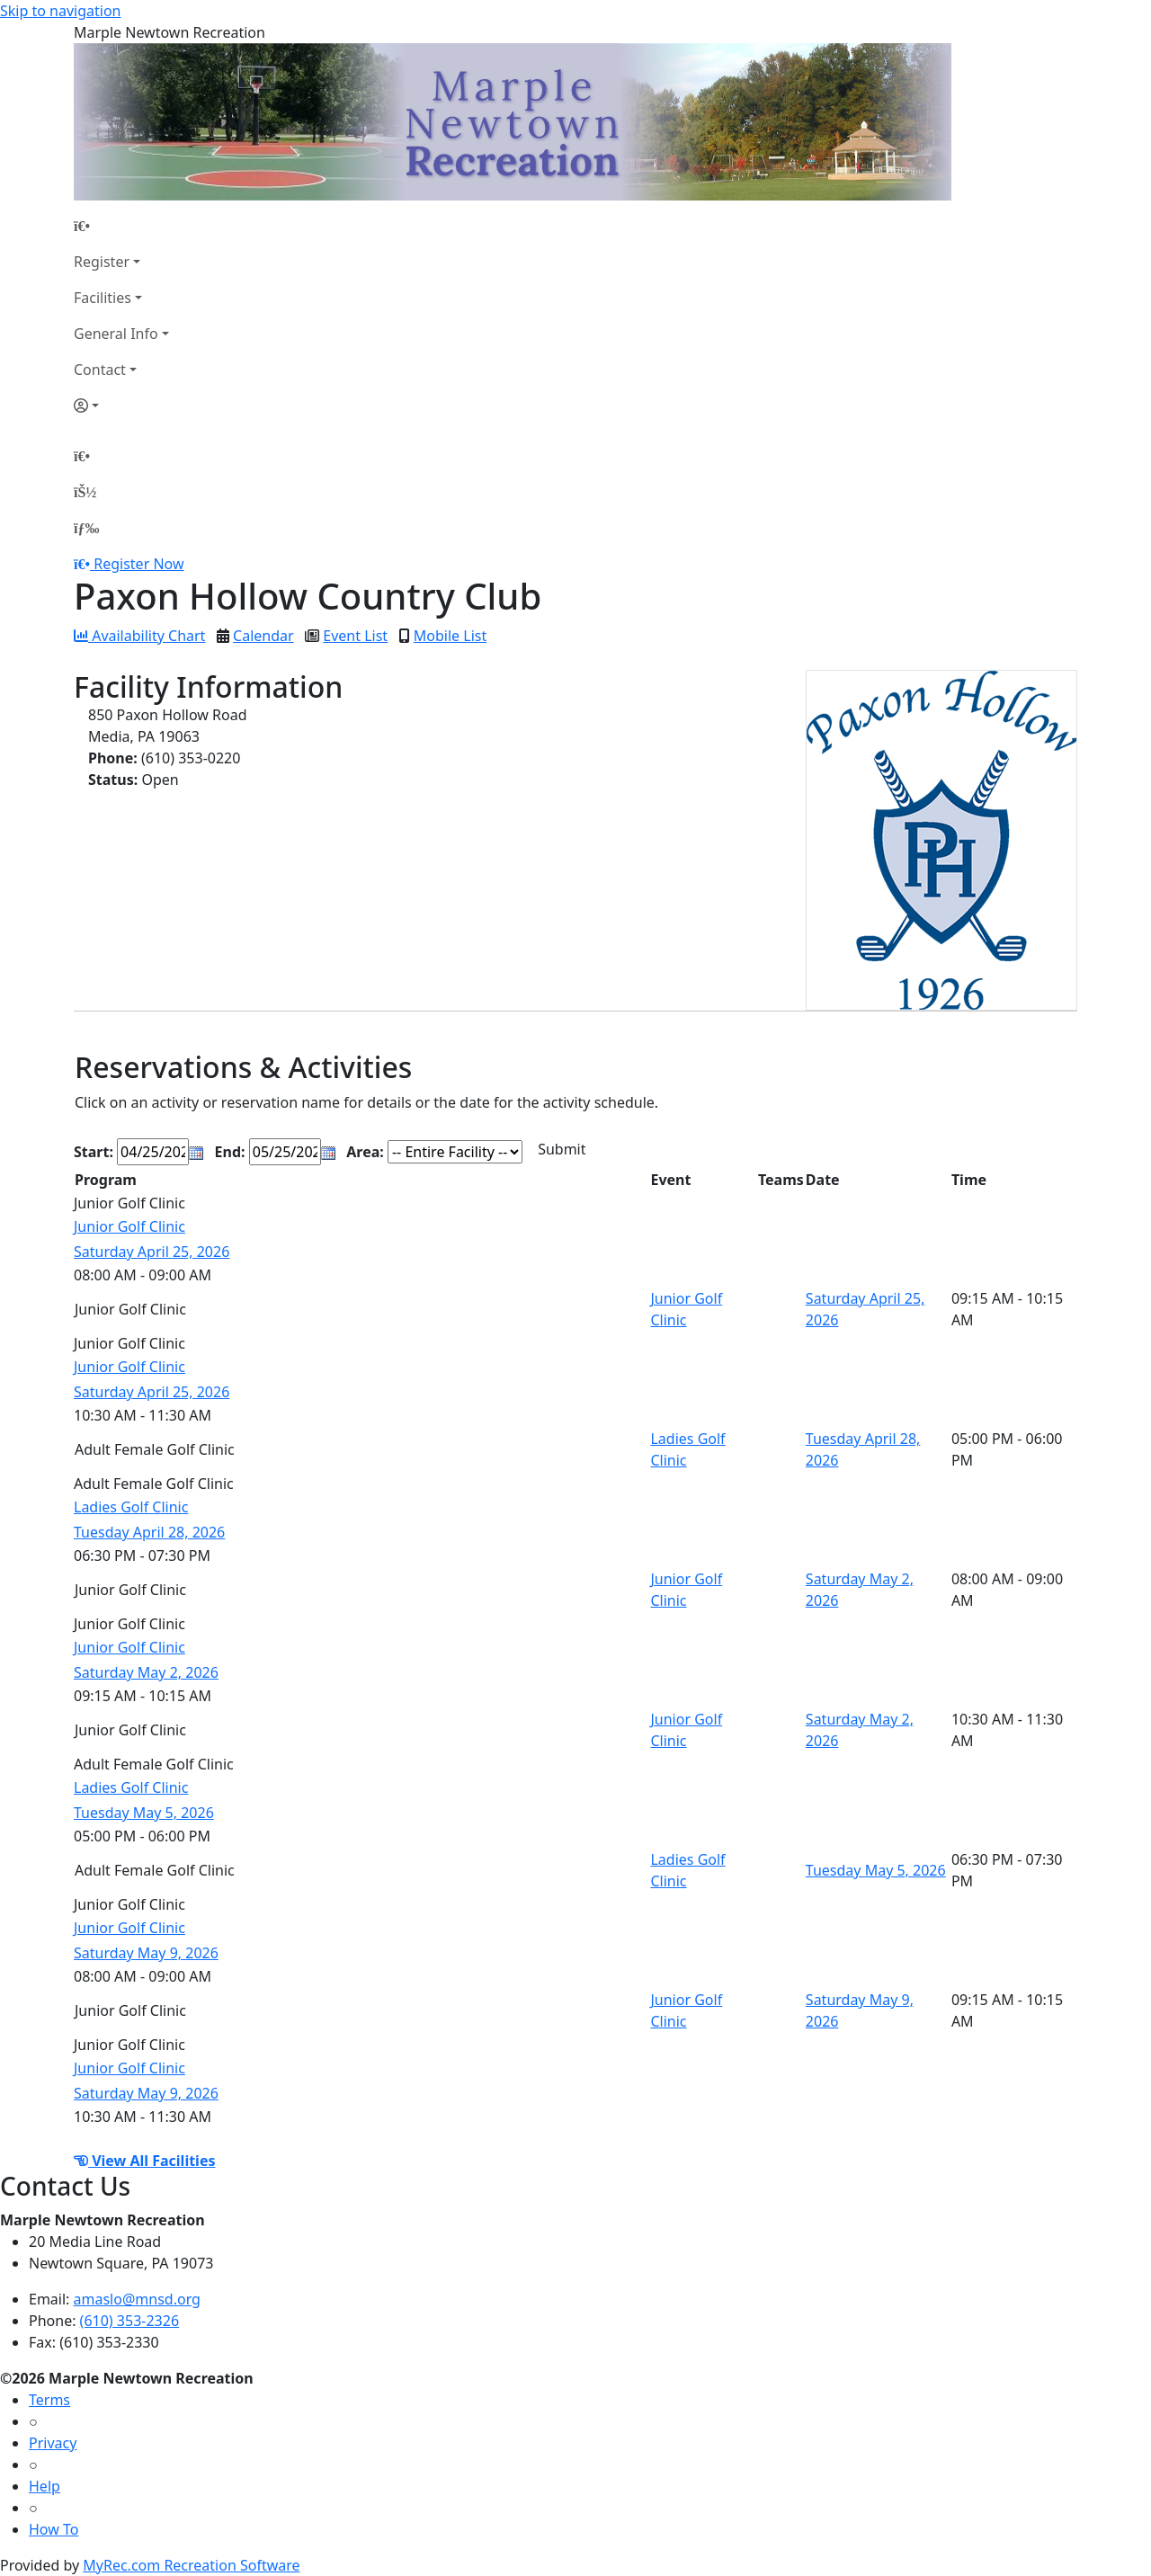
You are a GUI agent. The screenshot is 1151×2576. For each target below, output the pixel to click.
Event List (355, 636)
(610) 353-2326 (129, 2321)
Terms (49, 2400)
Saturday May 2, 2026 (146, 1672)
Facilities (102, 298)
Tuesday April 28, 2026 (149, 1532)
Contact (100, 369)
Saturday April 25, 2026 (151, 1251)
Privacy (52, 2443)
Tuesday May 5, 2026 (144, 1813)
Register (101, 262)
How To (53, 2529)
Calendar (263, 636)
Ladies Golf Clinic (131, 1507)
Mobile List (450, 636)
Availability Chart (139, 636)
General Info (116, 333)
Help (44, 2486)
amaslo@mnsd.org (137, 2299)
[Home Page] (121, 226)
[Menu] (86, 528)
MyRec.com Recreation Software (191, 2565)
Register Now (138, 564)
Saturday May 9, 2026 (146, 1953)
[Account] (121, 405)
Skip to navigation (60, 11)
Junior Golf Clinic (129, 1226)
